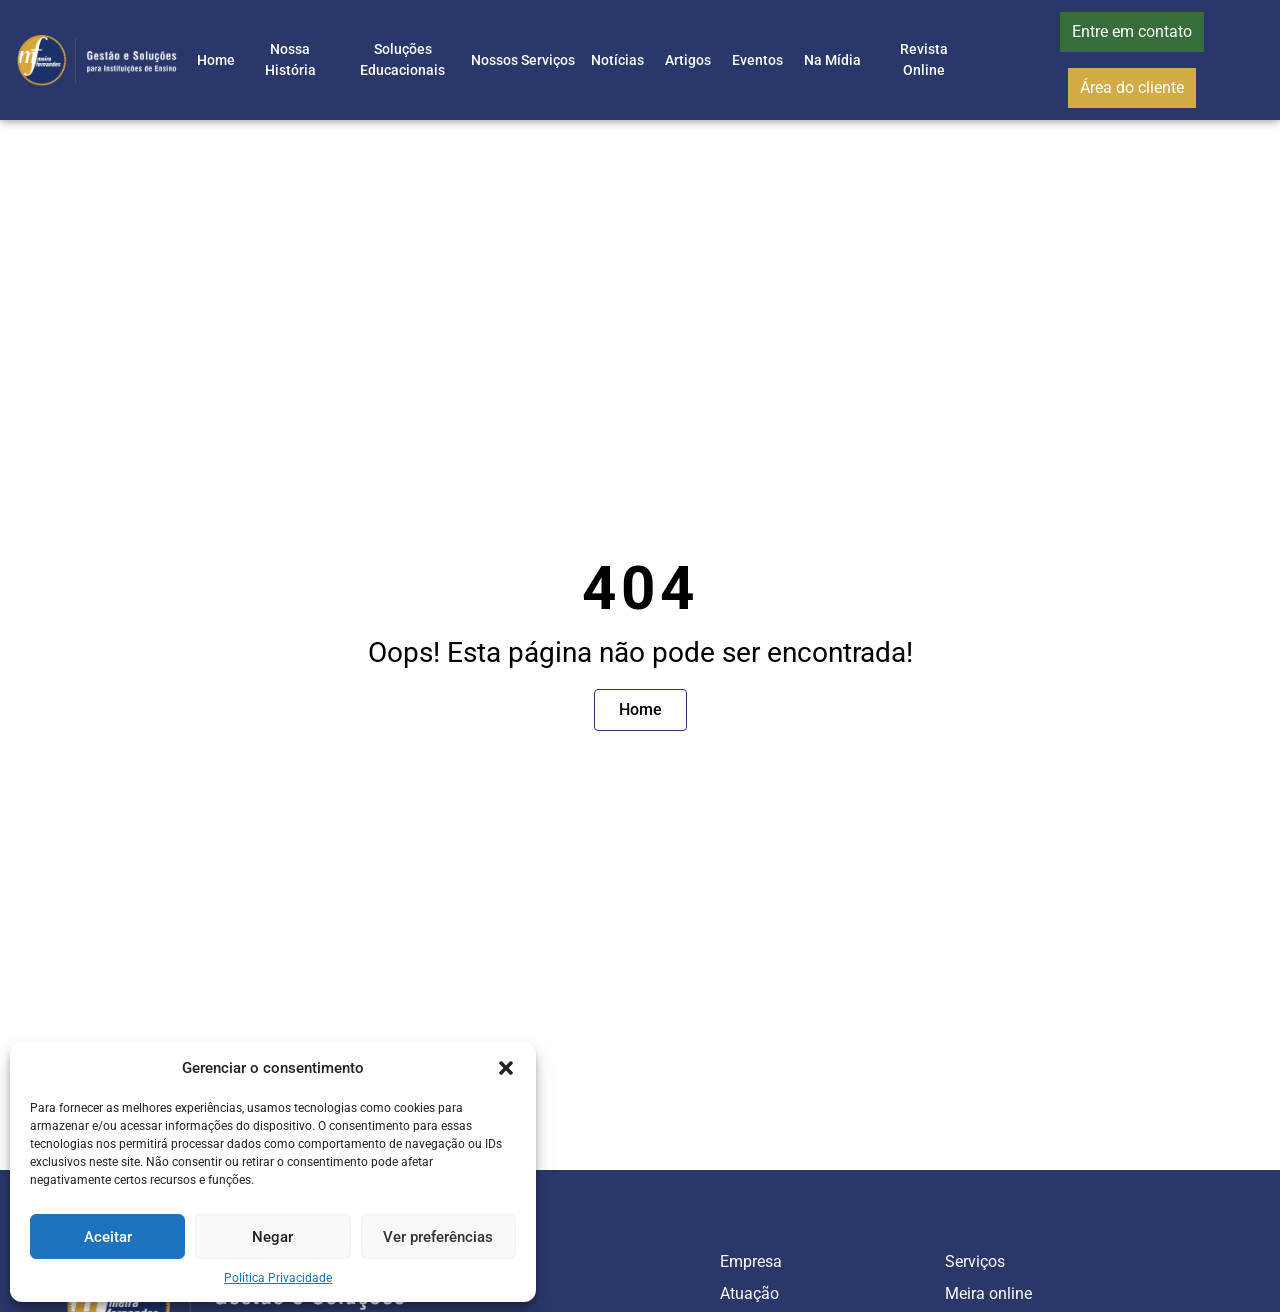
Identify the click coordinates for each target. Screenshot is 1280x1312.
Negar (272, 1237)
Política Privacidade (278, 1278)
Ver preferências (438, 1237)
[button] (506, 1068)
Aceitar (108, 1237)
